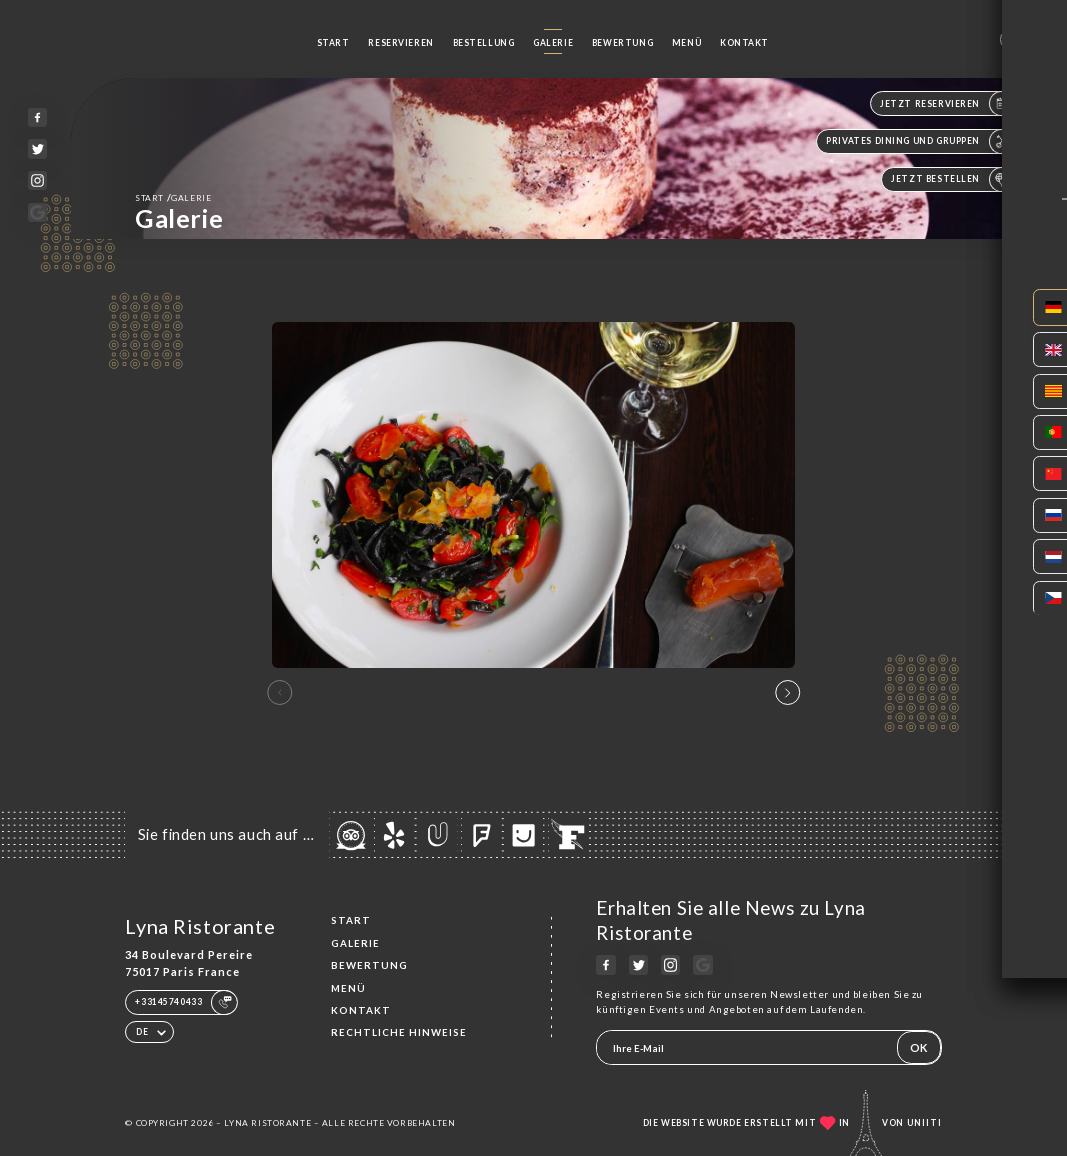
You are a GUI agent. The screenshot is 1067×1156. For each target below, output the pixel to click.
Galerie (553, 43)
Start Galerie (173, 197)
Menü (686, 43)
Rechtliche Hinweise (399, 1032)
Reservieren (400, 43)
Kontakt (744, 43)
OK (918, 1047)
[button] (787, 693)
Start (333, 43)
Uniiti (924, 1123)
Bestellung (484, 43)
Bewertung (622, 43)
